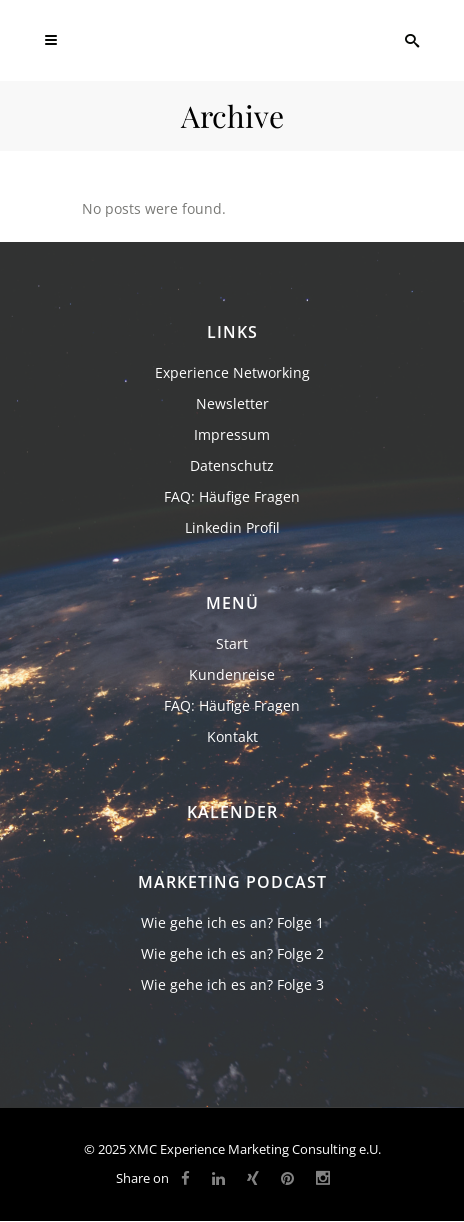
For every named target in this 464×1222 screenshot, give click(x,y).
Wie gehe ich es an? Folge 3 (232, 984)
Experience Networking (232, 372)
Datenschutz (232, 465)
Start (232, 643)
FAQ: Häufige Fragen (232, 496)
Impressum (232, 434)
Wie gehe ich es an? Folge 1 (232, 922)
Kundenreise (232, 674)
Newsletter (232, 403)
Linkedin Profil (232, 527)
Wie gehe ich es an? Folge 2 (232, 953)
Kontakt (232, 736)
